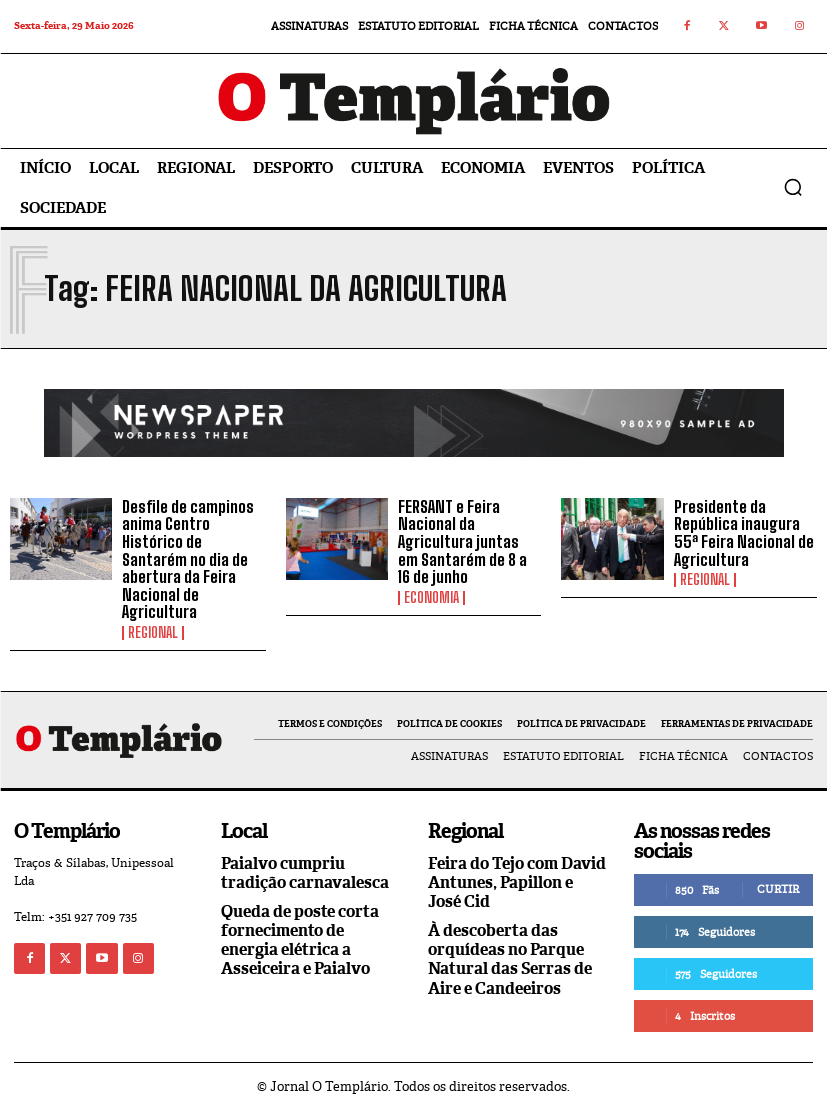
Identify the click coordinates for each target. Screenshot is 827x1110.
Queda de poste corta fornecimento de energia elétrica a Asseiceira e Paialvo (300, 940)
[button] (793, 187)
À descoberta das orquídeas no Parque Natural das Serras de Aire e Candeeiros (510, 959)
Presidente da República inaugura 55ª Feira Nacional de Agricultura (744, 533)
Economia (431, 598)
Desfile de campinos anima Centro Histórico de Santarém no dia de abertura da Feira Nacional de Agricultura (188, 559)
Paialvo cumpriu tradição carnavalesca (305, 873)
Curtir (778, 889)
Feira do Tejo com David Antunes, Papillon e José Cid (517, 882)
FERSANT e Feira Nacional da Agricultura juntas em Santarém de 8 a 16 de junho (462, 541)
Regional (153, 633)
